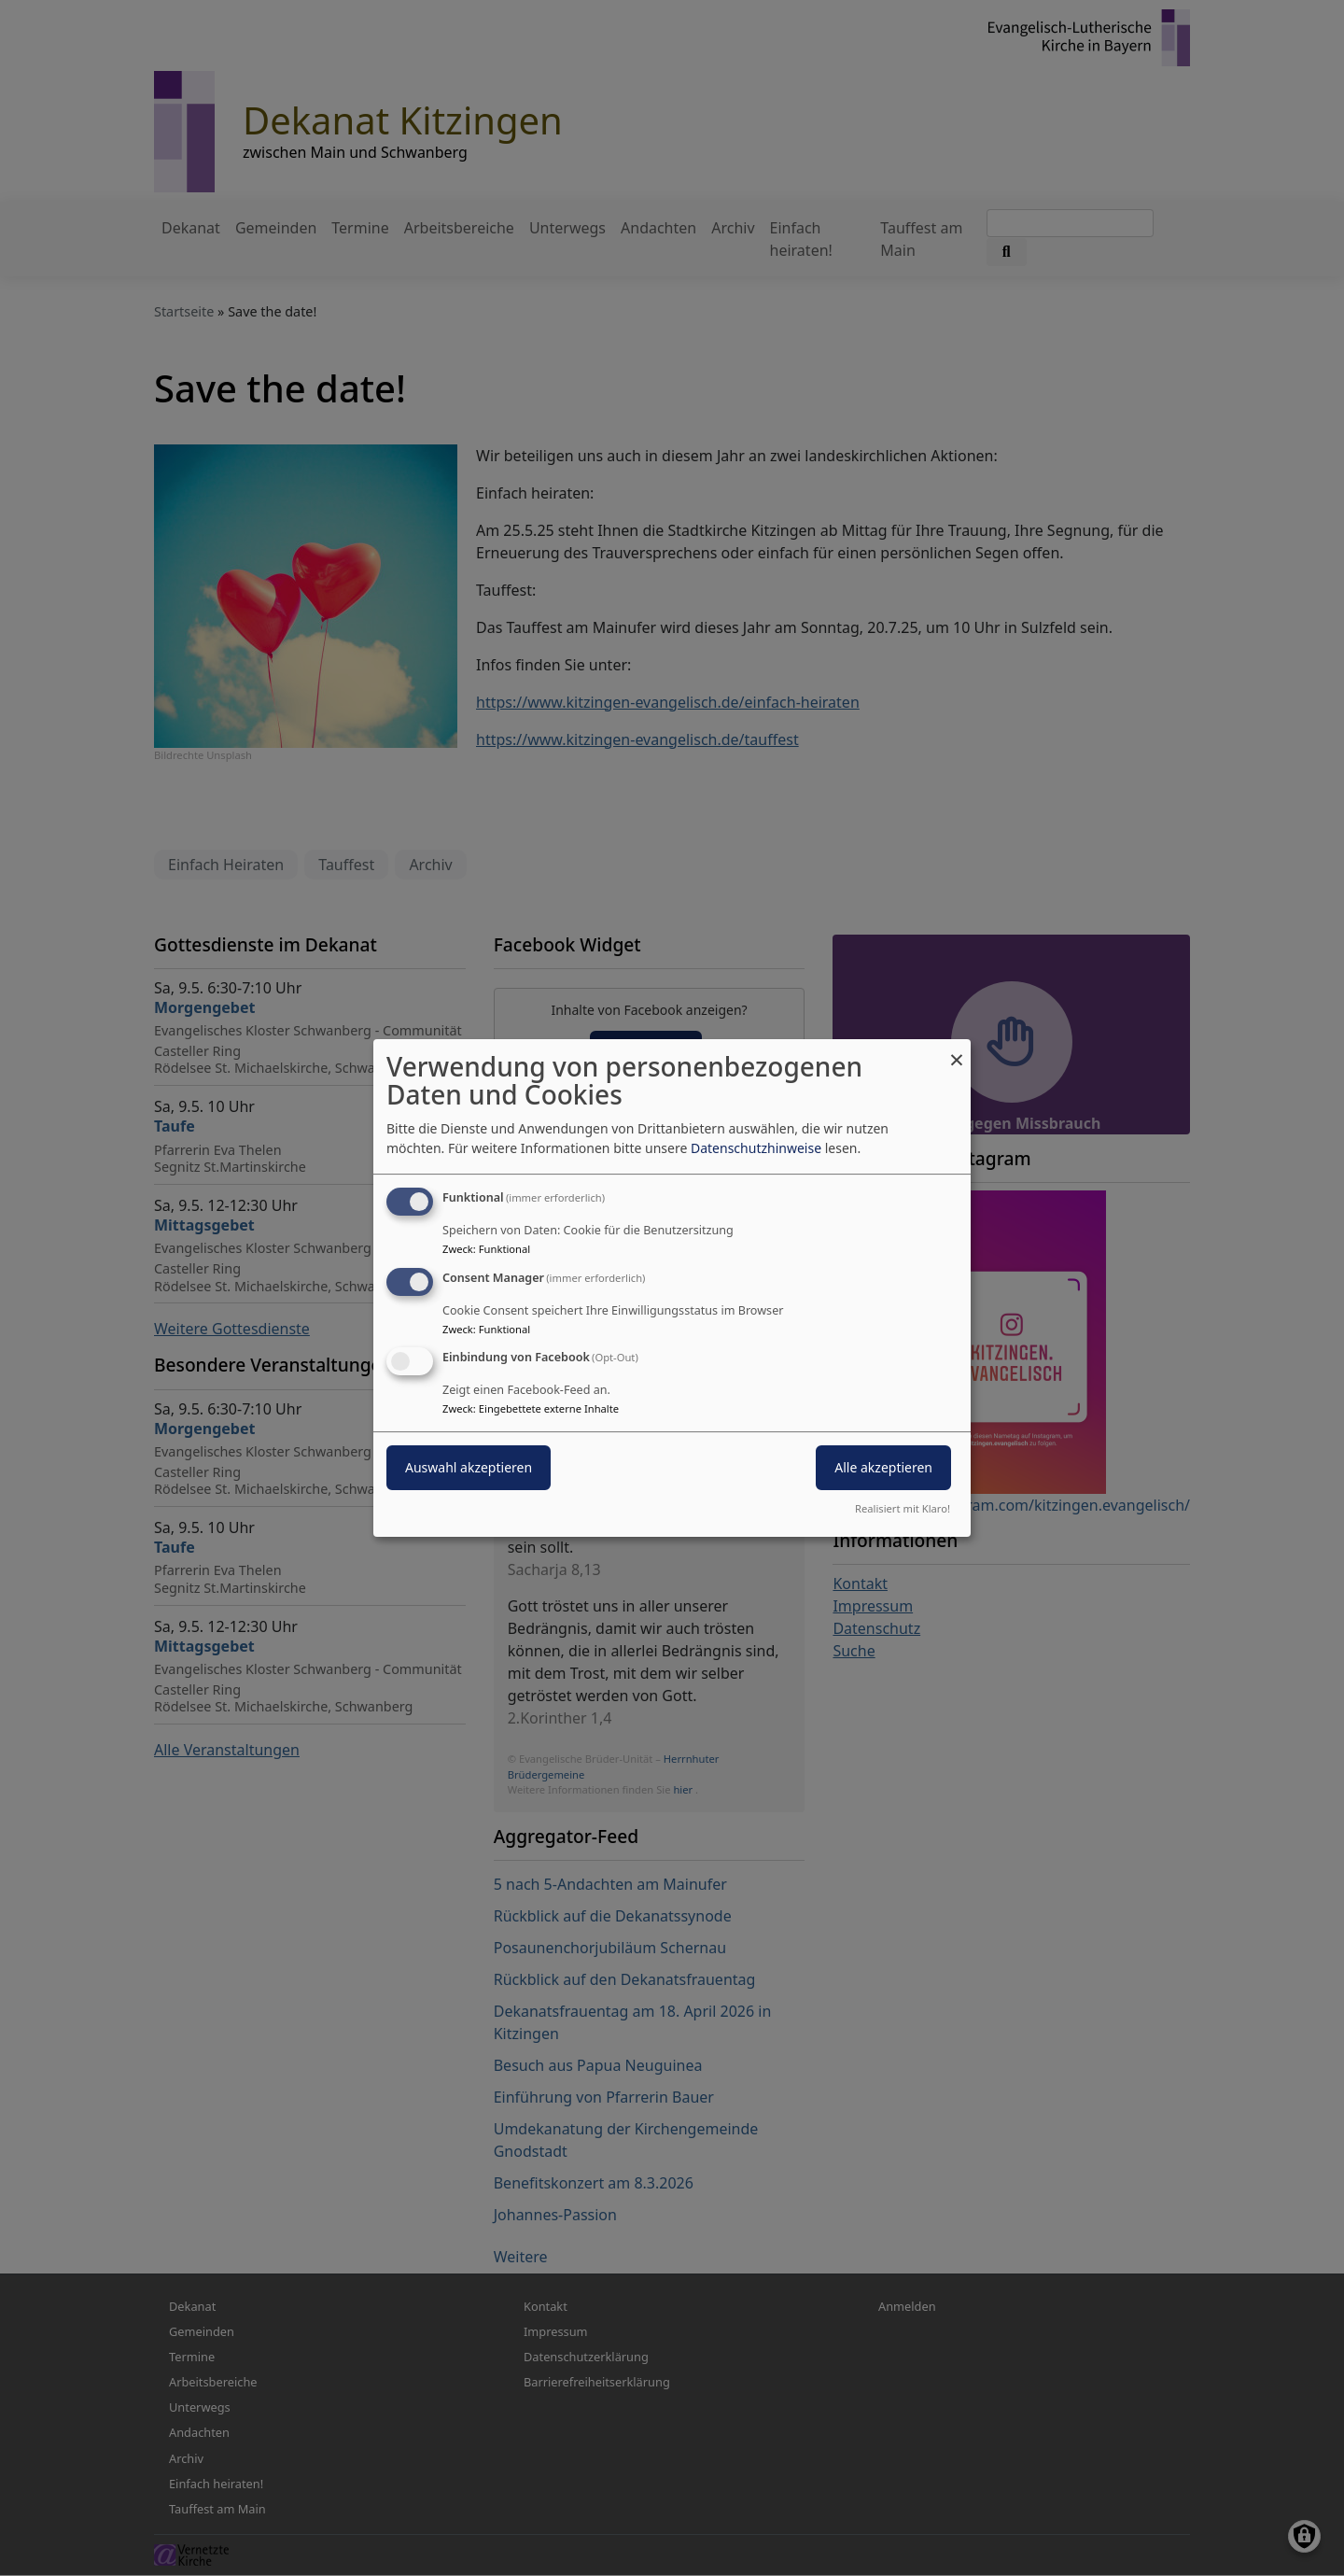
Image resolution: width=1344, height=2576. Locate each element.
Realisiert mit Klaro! (902, 1508)
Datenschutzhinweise (756, 1148)
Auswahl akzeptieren (468, 1468)
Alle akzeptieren (883, 1468)
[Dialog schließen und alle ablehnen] (957, 1051)
